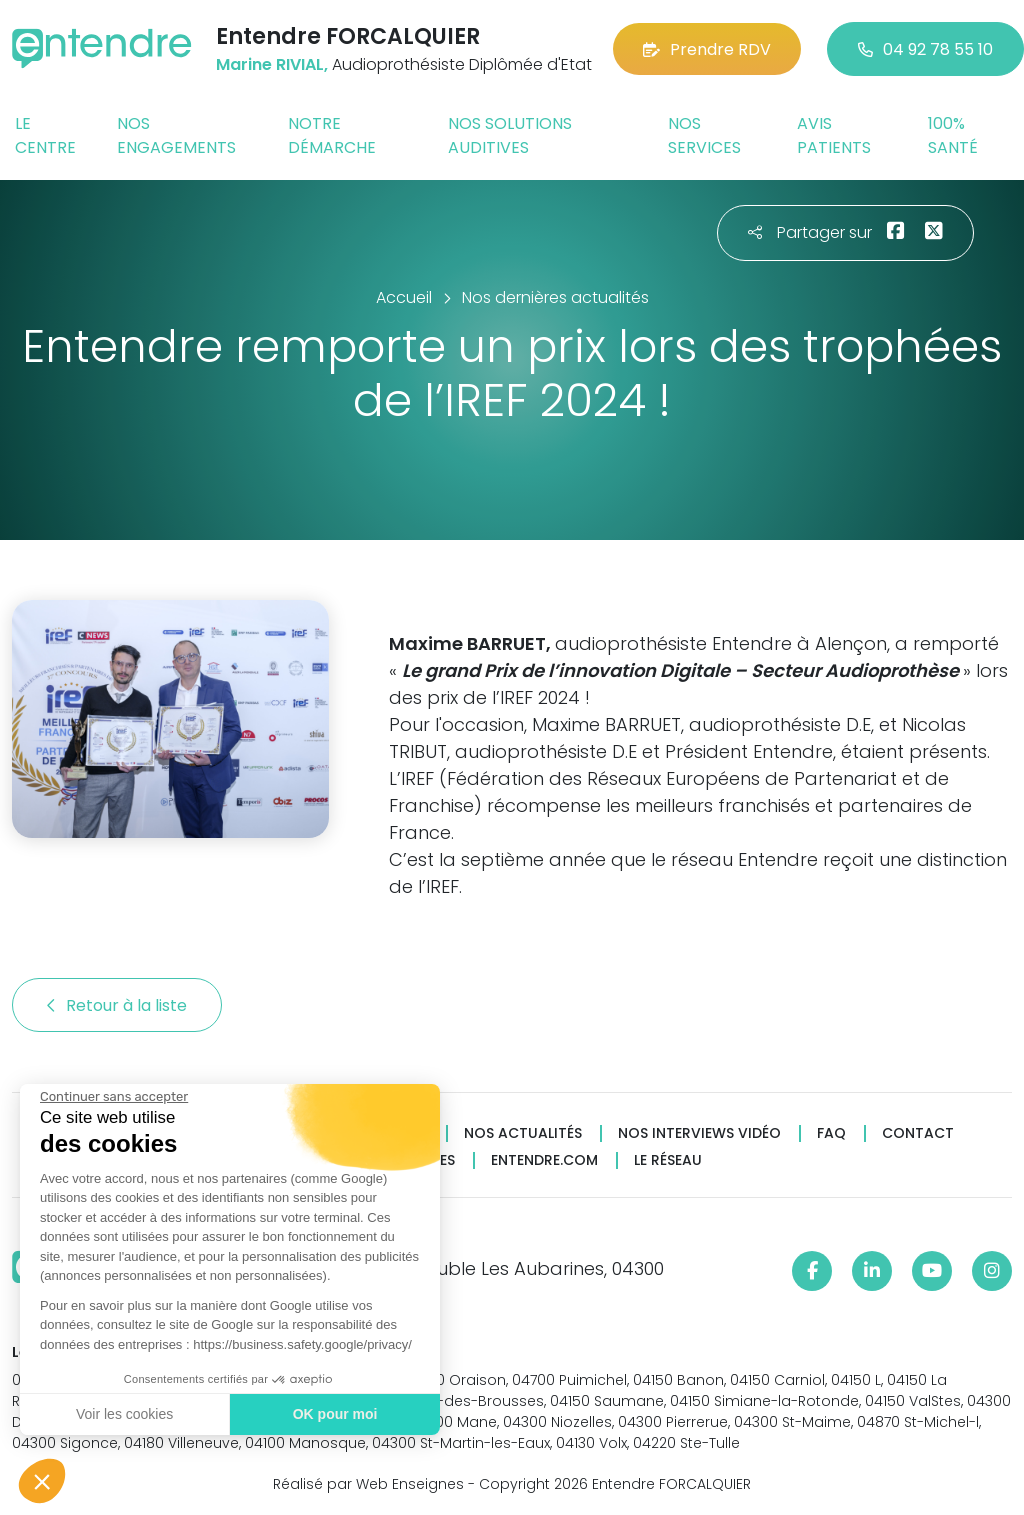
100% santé (953, 135)
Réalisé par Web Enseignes (368, 1484)
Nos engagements (176, 135)
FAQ (831, 1133)
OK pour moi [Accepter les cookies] (334, 1414)
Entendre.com (544, 1160)
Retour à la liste (117, 1005)
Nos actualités (523, 1133)
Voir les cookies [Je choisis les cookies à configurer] (123, 1414)
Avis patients (834, 135)
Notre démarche (332, 135)
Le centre (45, 135)
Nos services (704, 135)
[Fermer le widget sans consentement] (113, 1097)
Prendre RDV (707, 49)
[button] (42, 1481)
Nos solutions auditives (510, 135)
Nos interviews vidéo (699, 1133)
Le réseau (668, 1160)
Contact (918, 1133)
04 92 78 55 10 (925, 49)
